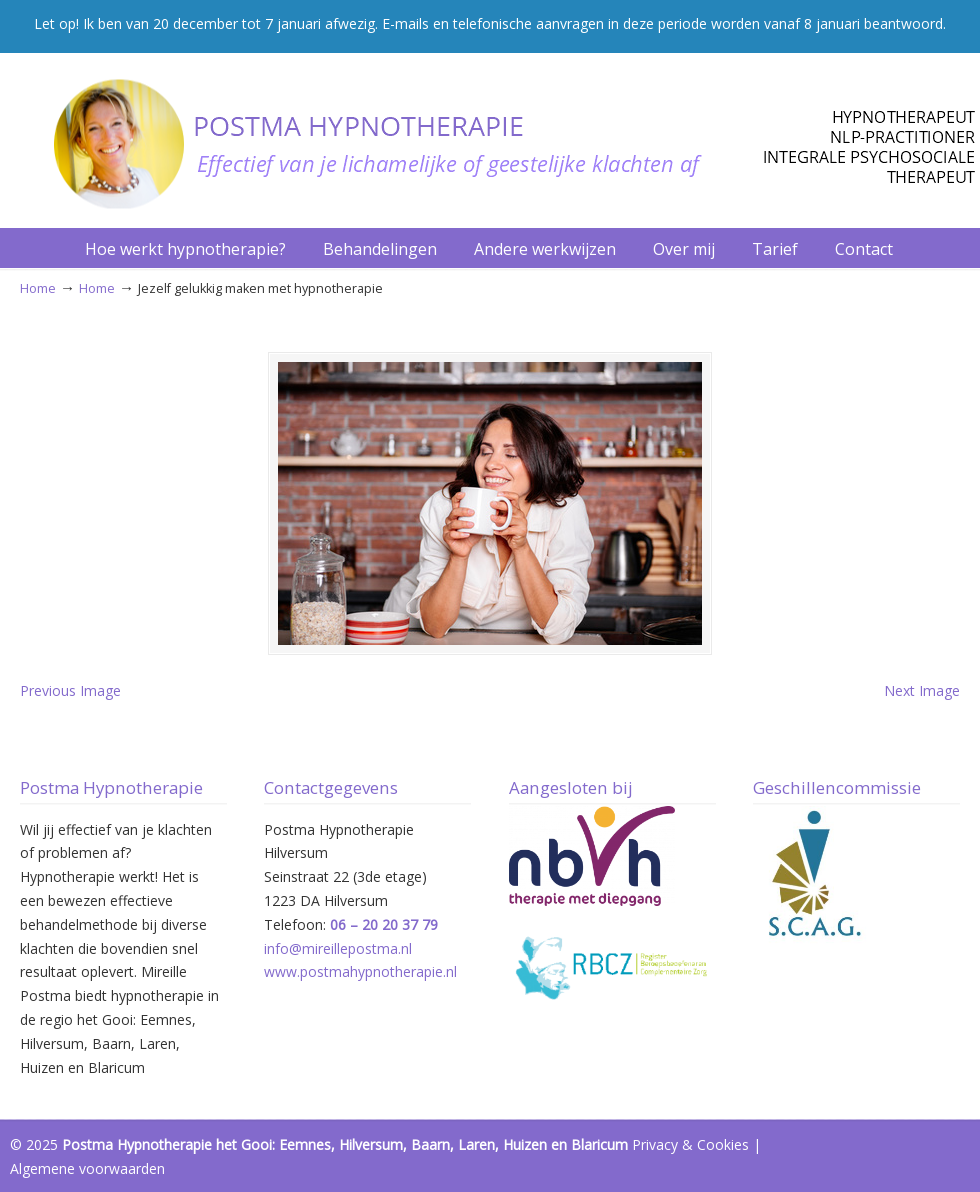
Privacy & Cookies (690, 1144)
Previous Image (70, 690)
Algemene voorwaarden (87, 1168)
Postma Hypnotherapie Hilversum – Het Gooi (500, 134)
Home (38, 288)
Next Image (922, 690)
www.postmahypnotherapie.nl (360, 971)
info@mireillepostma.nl (338, 948)
